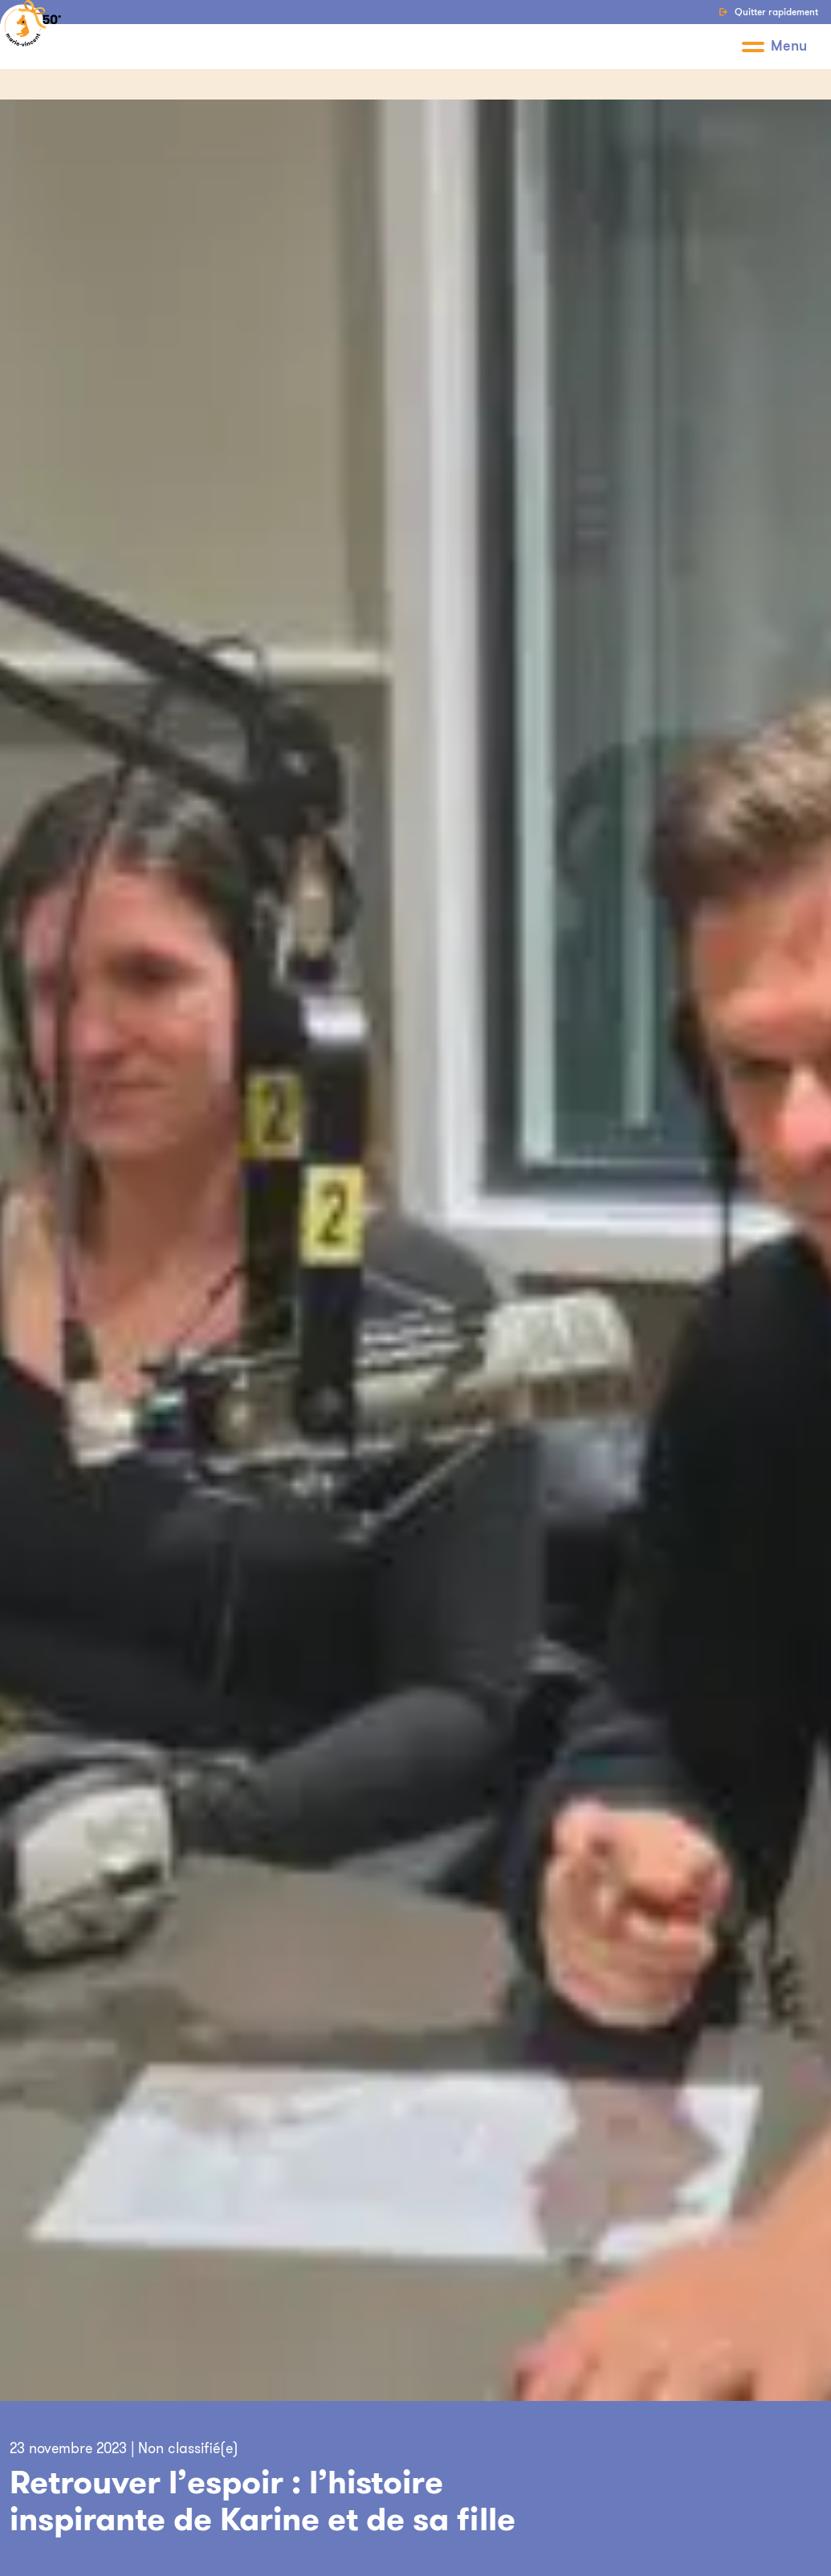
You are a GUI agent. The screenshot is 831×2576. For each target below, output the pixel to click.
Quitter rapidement (768, 12)
